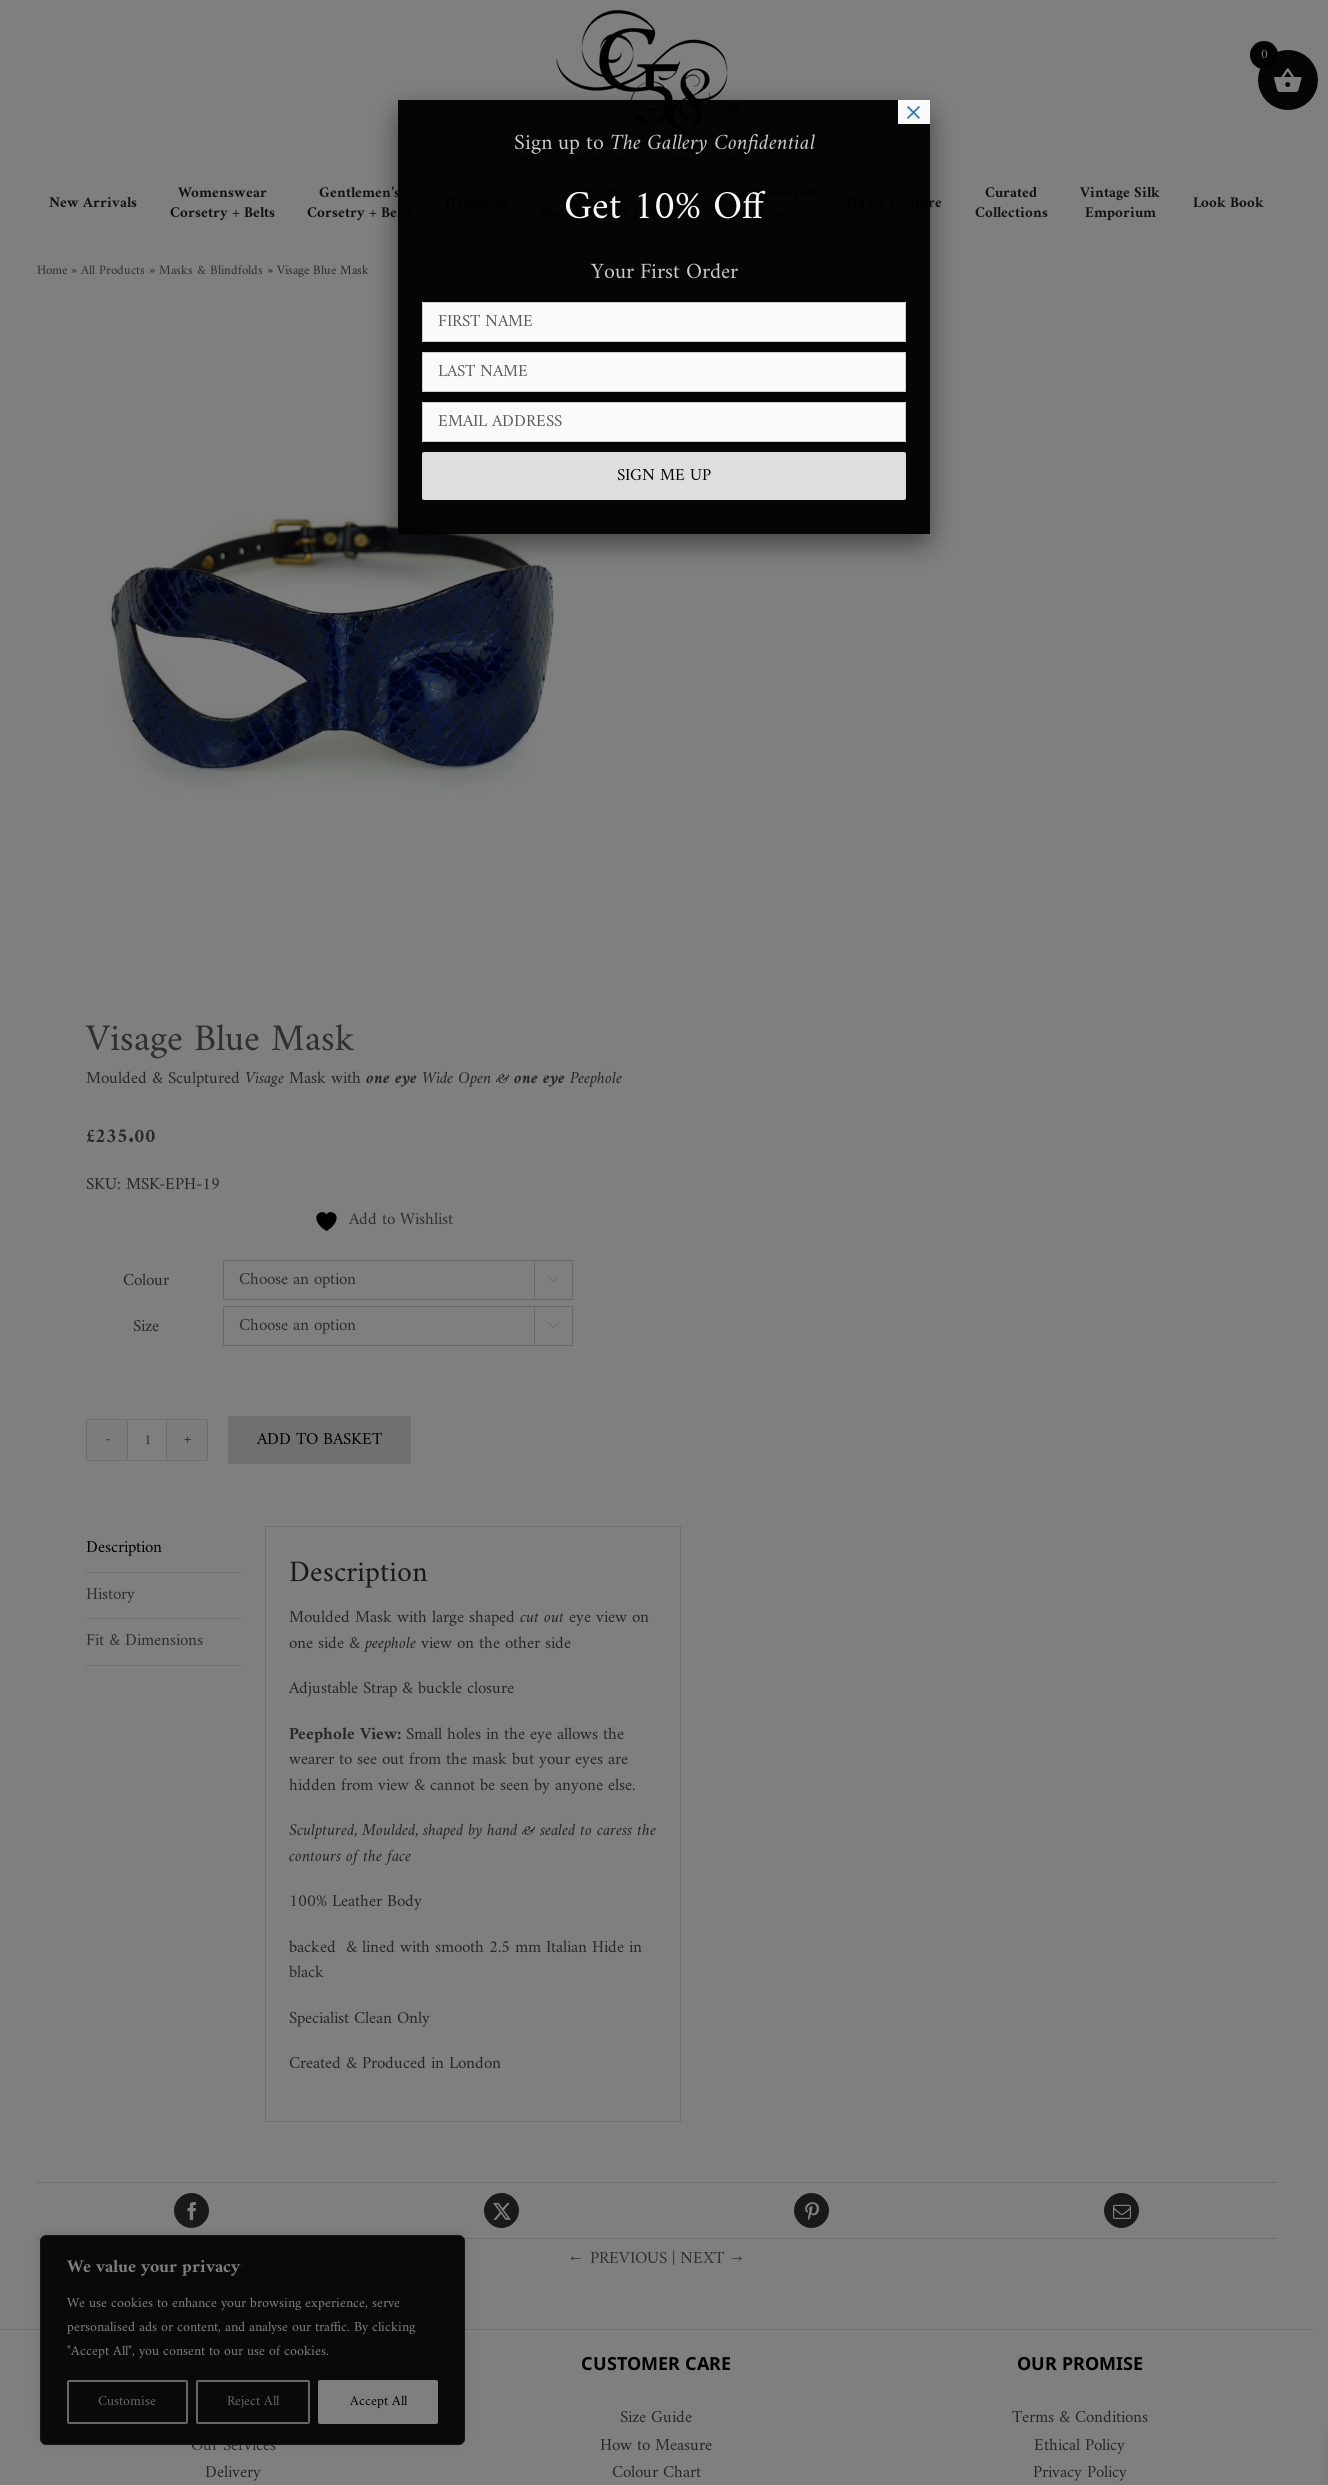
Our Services (240, 2447)
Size (154, 1327)
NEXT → (720, 321)
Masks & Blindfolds (218, 270)
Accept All (390, 2401)
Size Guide (664, 2419)
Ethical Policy (1087, 2447)
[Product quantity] (155, 1440)
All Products (120, 270)
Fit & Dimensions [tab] (152, 1641)
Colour (154, 1281)
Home (59, 270)
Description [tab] (132, 1548)
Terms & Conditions (1087, 2419)
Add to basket (327, 1440)
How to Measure (664, 2447)
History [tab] (118, 1595)
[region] (260, 2340)
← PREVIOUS (624, 321)
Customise (130, 2401)
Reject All (261, 2401)
